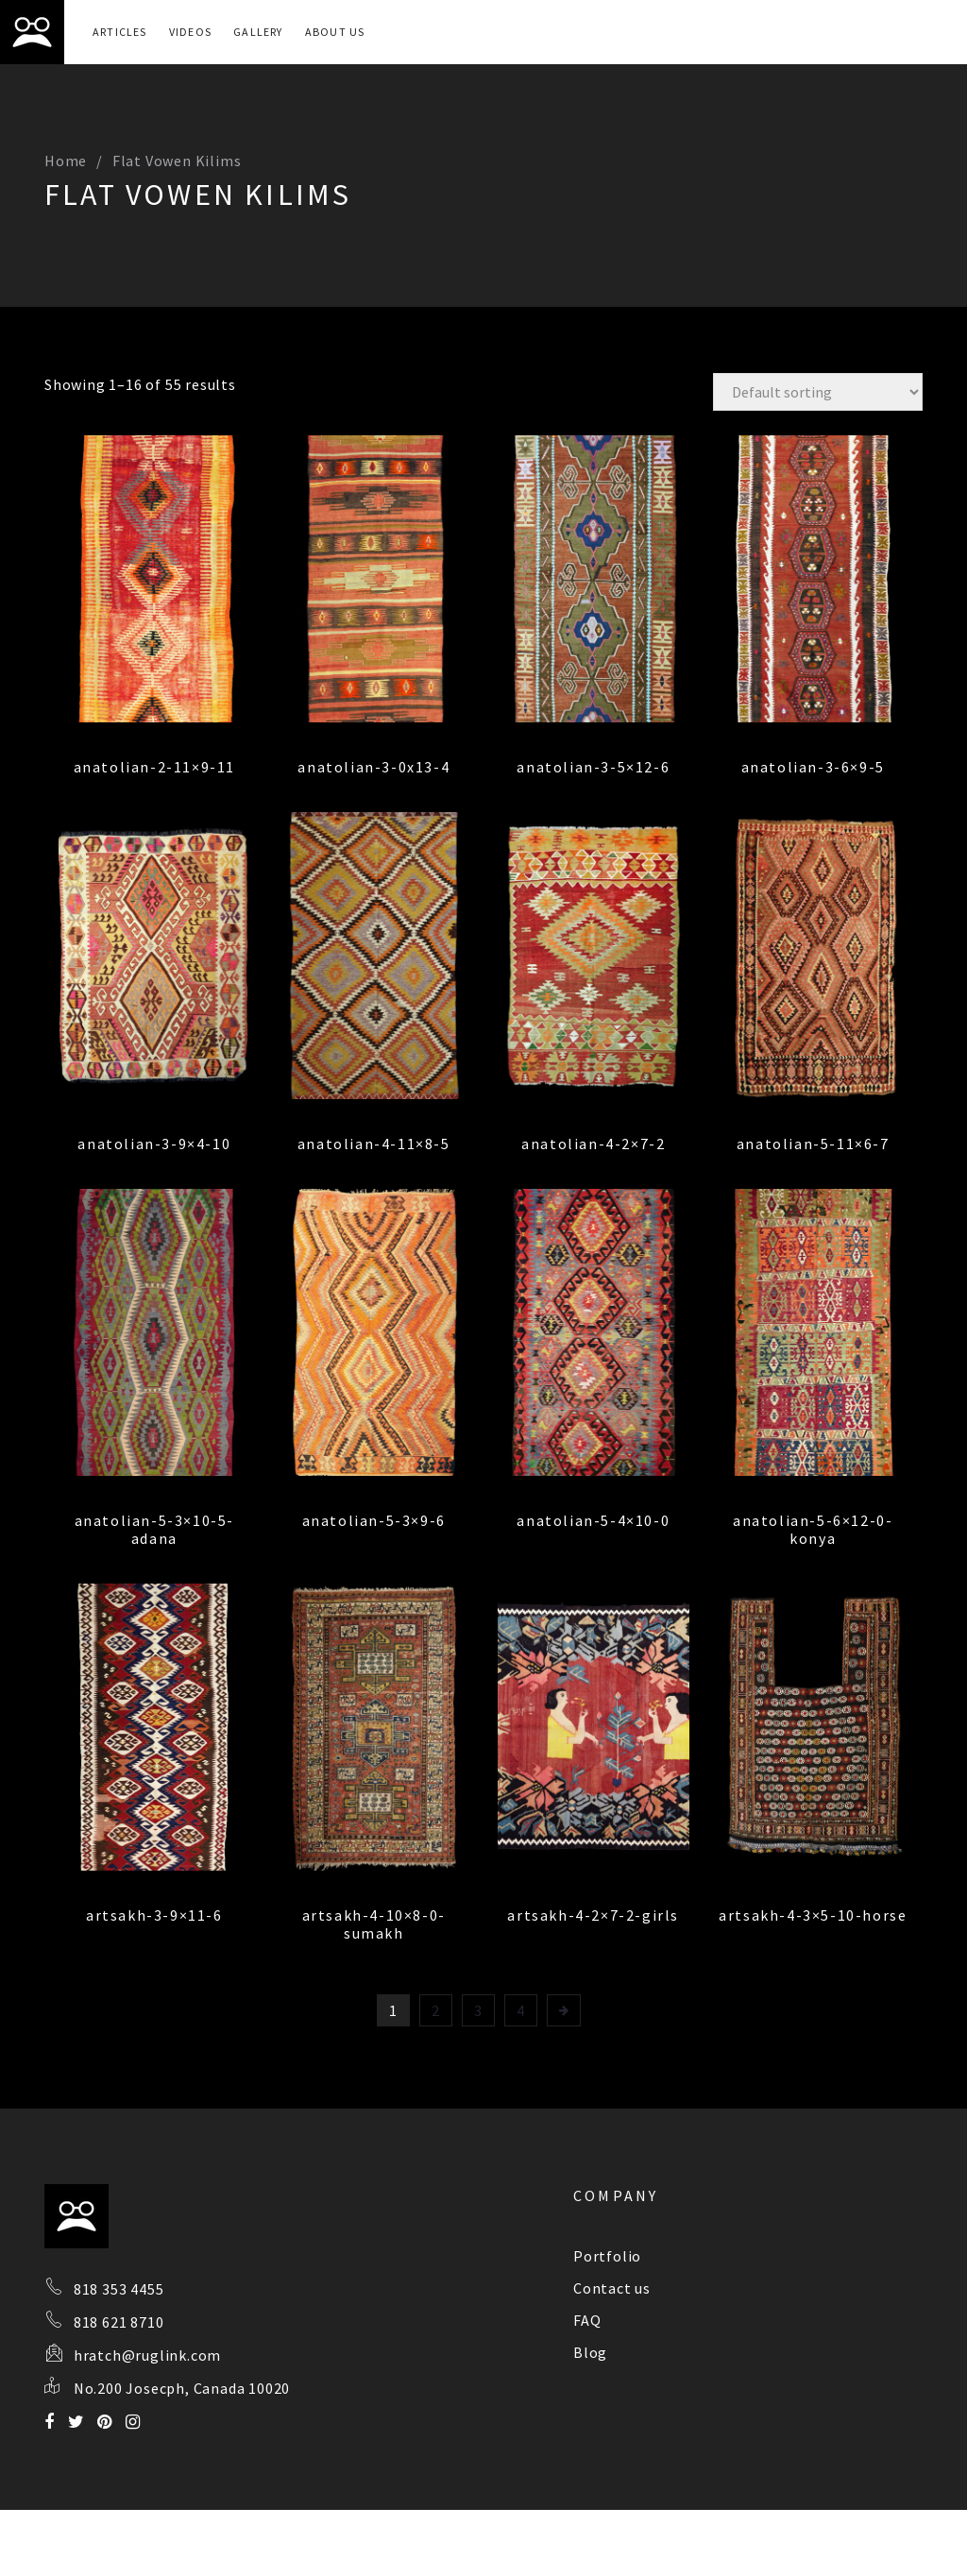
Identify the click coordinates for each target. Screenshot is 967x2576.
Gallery (257, 32)
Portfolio (607, 2255)
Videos (190, 32)
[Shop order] (818, 392)
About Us (335, 32)
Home (65, 160)
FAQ (587, 2320)
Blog (590, 2352)
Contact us (612, 2288)
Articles (120, 32)
